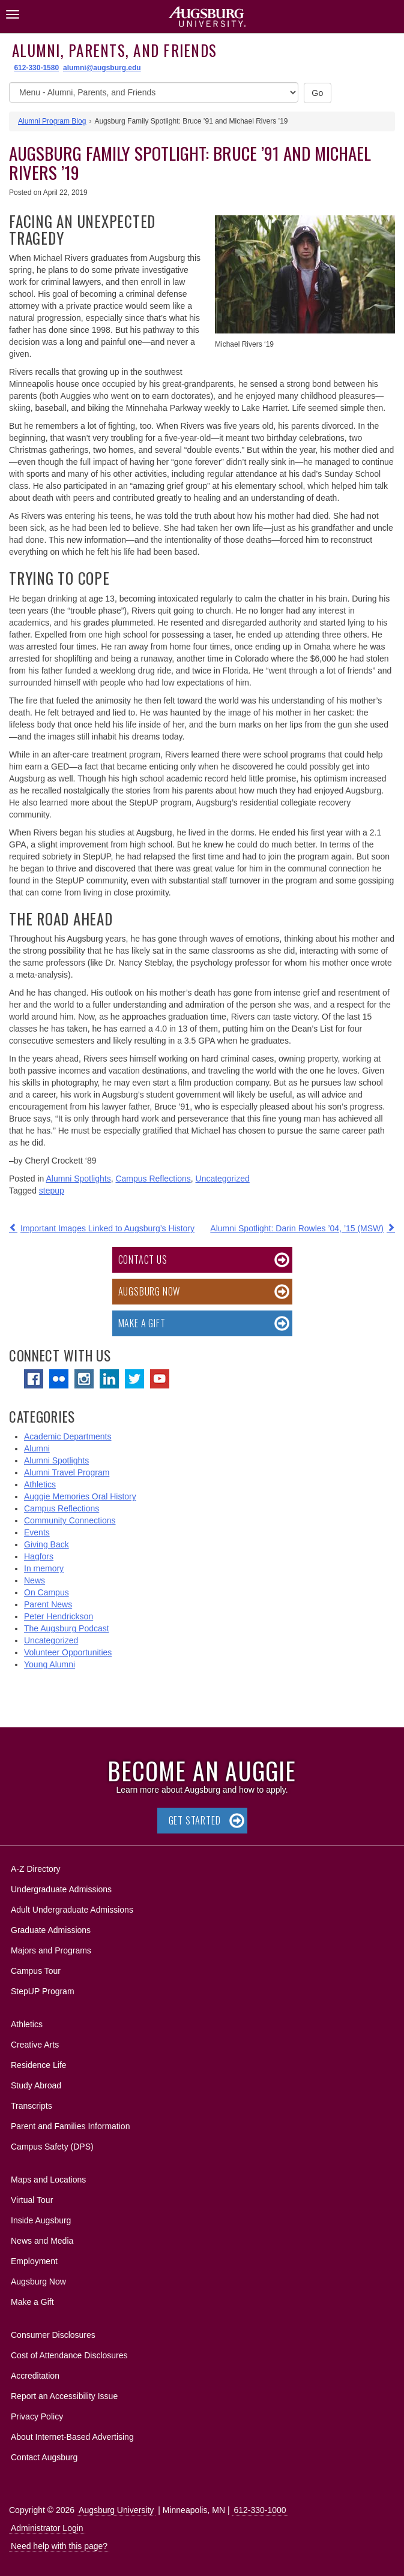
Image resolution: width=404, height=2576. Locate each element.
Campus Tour (36, 1971)
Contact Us (142, 1259)
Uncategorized (223, 1178)
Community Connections (70, 1520)
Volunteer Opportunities (68, 1652)
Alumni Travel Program (66, 1472)
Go (318, 93)
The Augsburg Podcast (66, 1628)
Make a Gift (142, 1323)
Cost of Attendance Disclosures (69, 2355)
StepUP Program (42, 1991)
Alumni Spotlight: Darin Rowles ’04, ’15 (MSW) (297, 1228)
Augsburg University (116, 2510)
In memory (44, 1568)
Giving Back (46, 1544)
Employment (34, 2261)
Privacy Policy (37, 2416)
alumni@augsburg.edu (102, 68)
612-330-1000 (260, 2510)
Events (37, 1532)
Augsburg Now (149, 1291)
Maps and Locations (48, 2179)
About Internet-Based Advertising (72, 2437)
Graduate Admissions (51, 1930)
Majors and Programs (50, 1948)
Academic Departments (68, 1436)
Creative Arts (35, 2044)
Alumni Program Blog (52, 121)
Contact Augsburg (44, 2457)
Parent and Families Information (70, 2126)
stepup (51, 1190)
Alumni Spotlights (78, 1178)
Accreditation (35, 2375)
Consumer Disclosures (53, 2335)
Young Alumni (49, 1664)
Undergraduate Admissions (61, 1889)
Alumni (37, 1448)
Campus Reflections (152, 1178)
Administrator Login (47, 2528)
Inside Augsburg (41, 2220)
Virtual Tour (32, 2200)
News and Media (42, 2241)
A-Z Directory (35, 1869)
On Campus (46, 1592)
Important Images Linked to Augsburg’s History (107, 1228)
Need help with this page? (59, 2546)
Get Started (195, 1820)
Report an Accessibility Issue (64, 2396)
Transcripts (31, 2106)
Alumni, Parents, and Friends (114, 50)
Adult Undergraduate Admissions (72, 1909)
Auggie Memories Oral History (80, 1496)
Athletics (40, 1484)
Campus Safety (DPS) (52, 2146)
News (34, 1580)
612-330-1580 (36, 68)
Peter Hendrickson (58, 1616)
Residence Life (39, 2065)
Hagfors (38, 1556)
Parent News (48, 1604)
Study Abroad (36, 2085)
